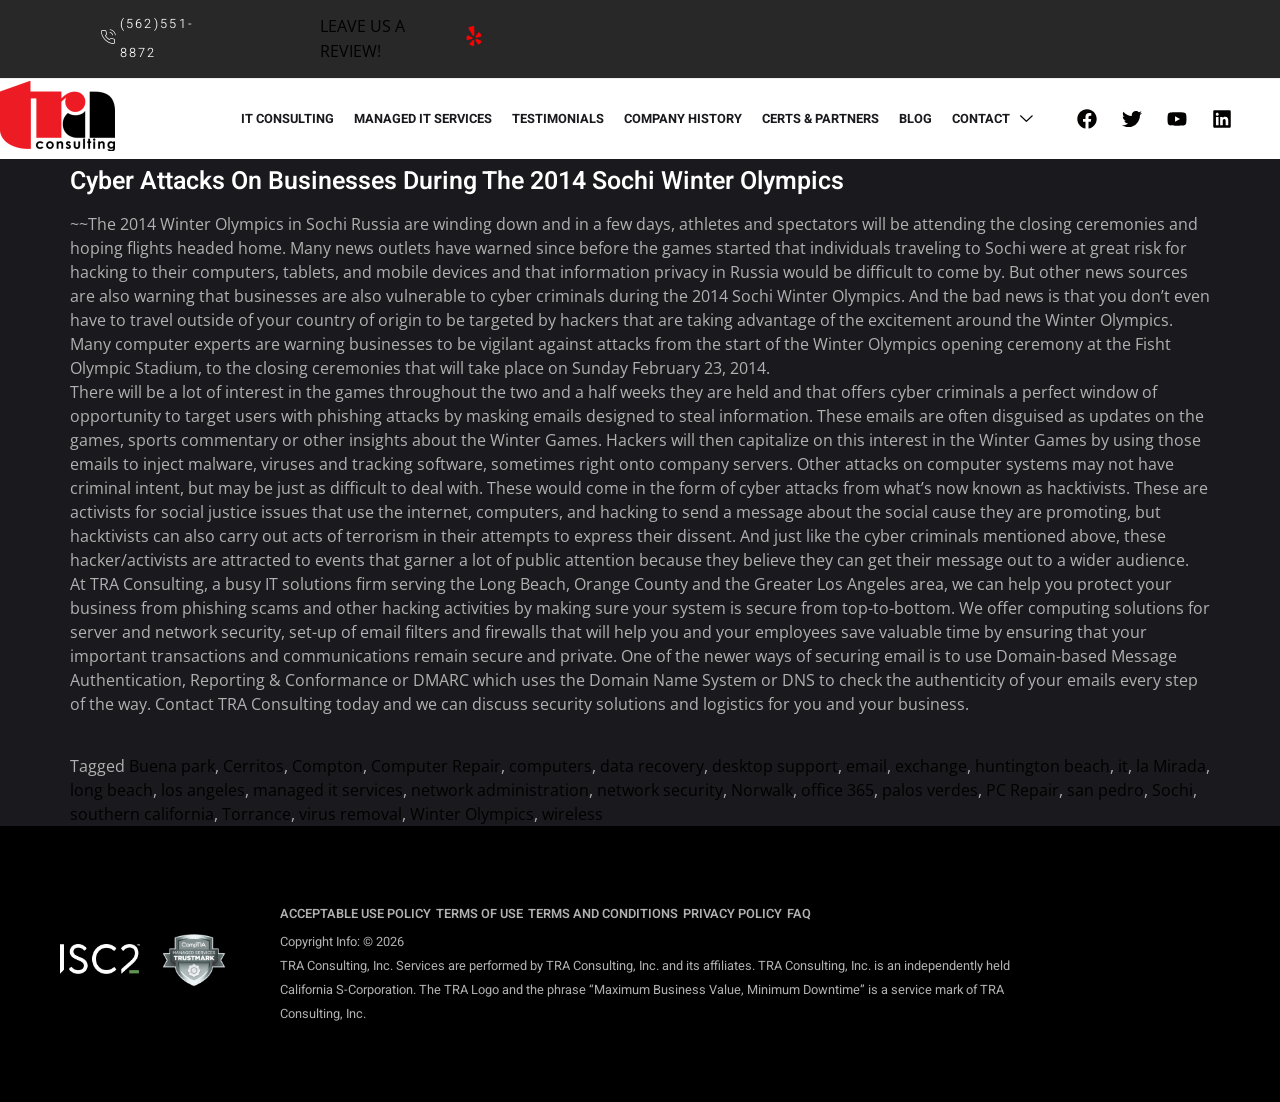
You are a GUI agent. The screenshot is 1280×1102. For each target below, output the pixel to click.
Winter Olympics (472, 814)
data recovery (652, 766)
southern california (142, 814)
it (1123, 766)
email (866, 766)
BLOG (915, 119)
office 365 (837, 790)
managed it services (328, 790)
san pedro (1105, 790)
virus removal (350, 814)
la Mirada (1171, 766)
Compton (327, 766)
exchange (931, 766)
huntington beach (1042, 766)
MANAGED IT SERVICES (423, 119)
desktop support (775, 766)
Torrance (256, 814)
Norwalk (762, 790)
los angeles (203, 790)
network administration (500, 790)
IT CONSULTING (287, 119)
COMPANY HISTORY (683, 119)
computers (550, 766)
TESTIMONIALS (558, 119)
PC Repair (1022, 790)
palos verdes (930, 790)
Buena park (172, 766)
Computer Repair (436, 766)
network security (660, 790)
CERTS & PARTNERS (820, 119)
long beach (111, 790)
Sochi (1172, 790)
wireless (572, 814)
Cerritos (253, 766)
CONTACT (995, 119)
